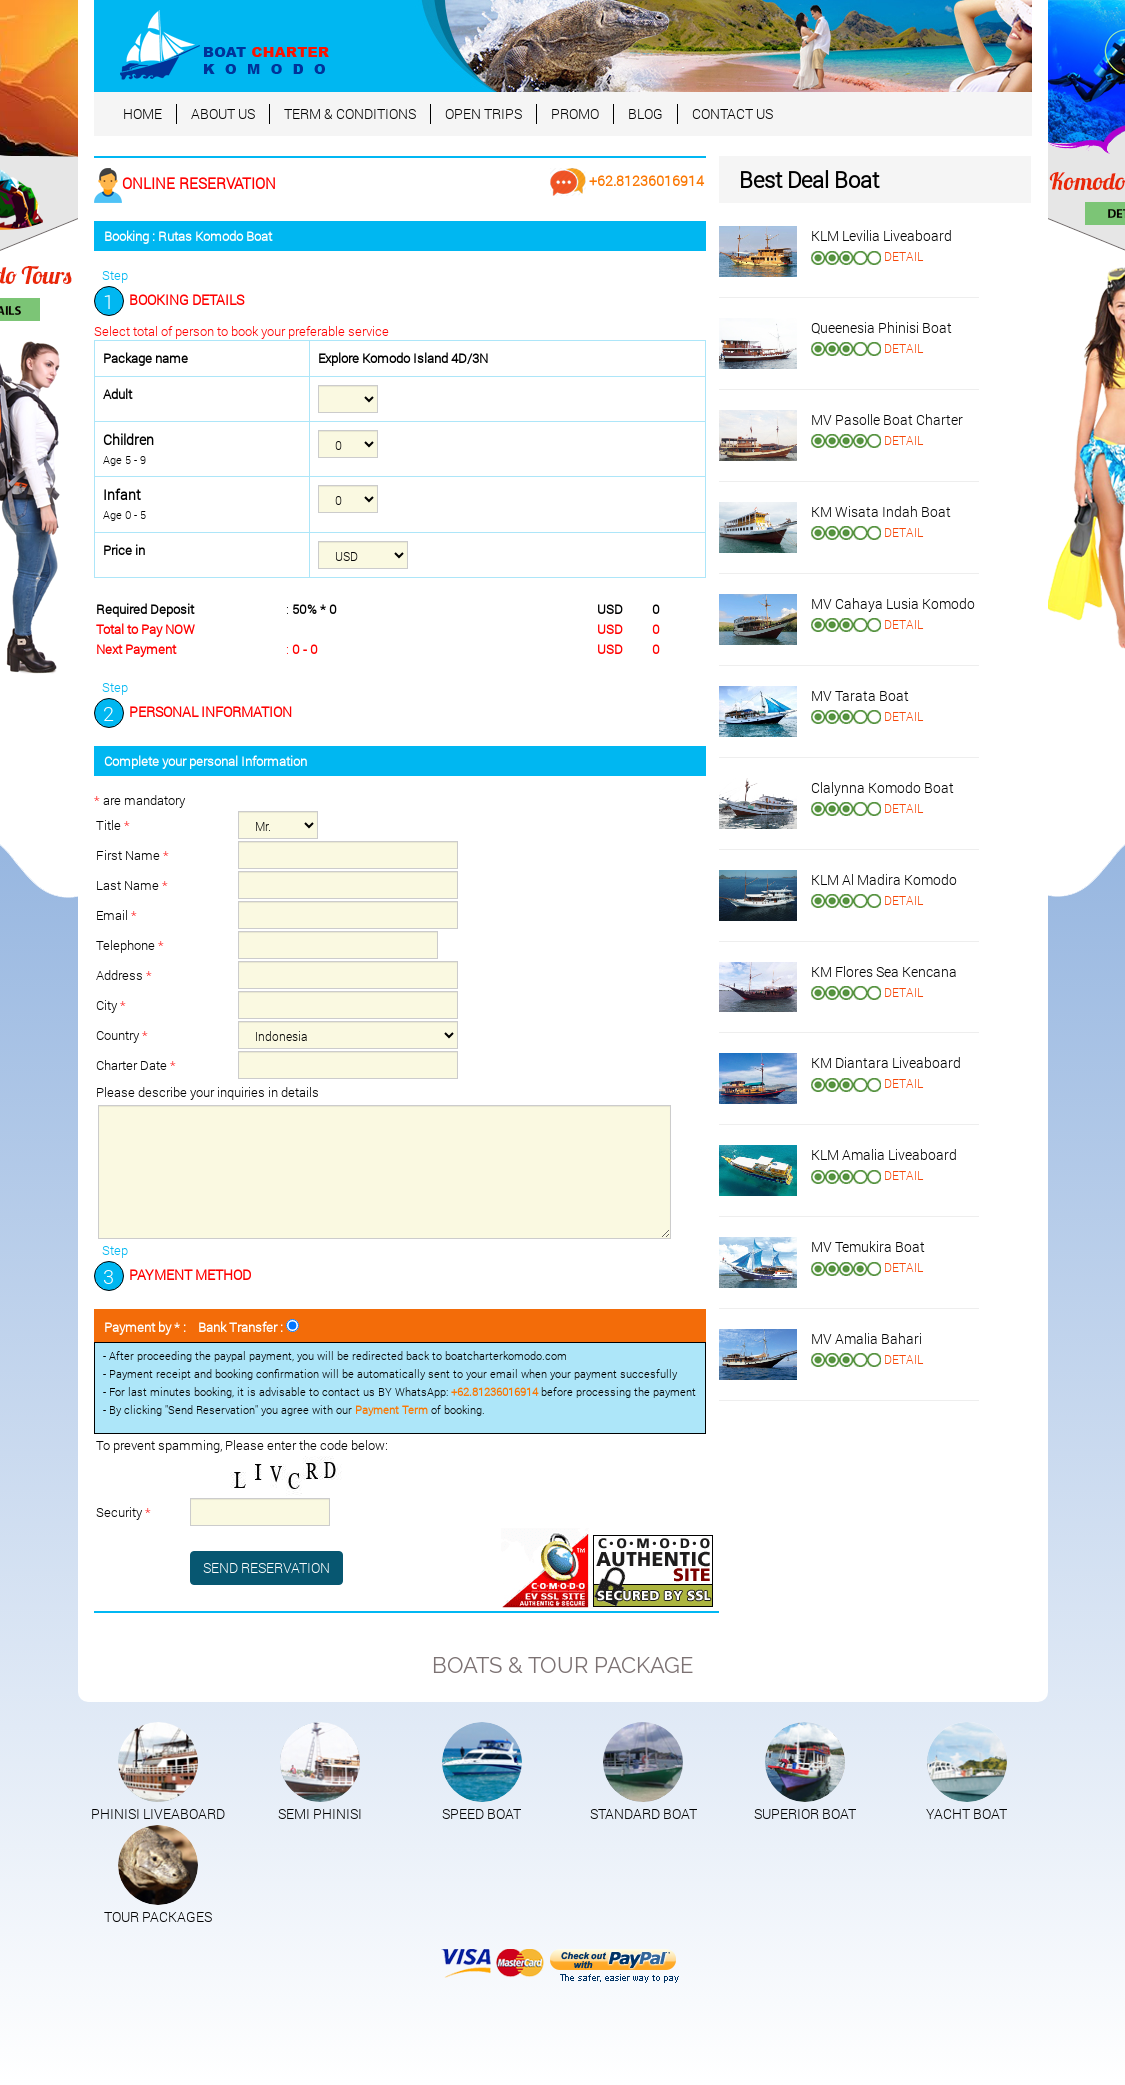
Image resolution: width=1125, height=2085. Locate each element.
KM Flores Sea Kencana (884, 971)
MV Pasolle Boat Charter (887, 419)
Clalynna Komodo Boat (882, 787)
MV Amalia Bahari (866, 1338)
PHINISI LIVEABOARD (158, 1813)
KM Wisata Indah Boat (881, 511)
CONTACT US (732, 113)
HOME (142, 113)
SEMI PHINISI (320, 1813)
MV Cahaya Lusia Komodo (893, 603)
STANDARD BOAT (643, 1813)
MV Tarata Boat (860, 695)
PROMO (575, 113)
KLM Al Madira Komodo (884, 879)
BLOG (645, 113)
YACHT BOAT (966, 1813)
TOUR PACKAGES (158, 1916)
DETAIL (903, 256)
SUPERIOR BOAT (805, 1813)
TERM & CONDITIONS (350, 113)
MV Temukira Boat (868, 1246)
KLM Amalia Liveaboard (884, 1154)
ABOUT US (223, 113)
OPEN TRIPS (483, 113)
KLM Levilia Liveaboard (881, 235)
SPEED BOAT (481, 1813)
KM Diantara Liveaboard (886, 1062)
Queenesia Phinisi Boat (881, 327)
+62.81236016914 (627, 180)
